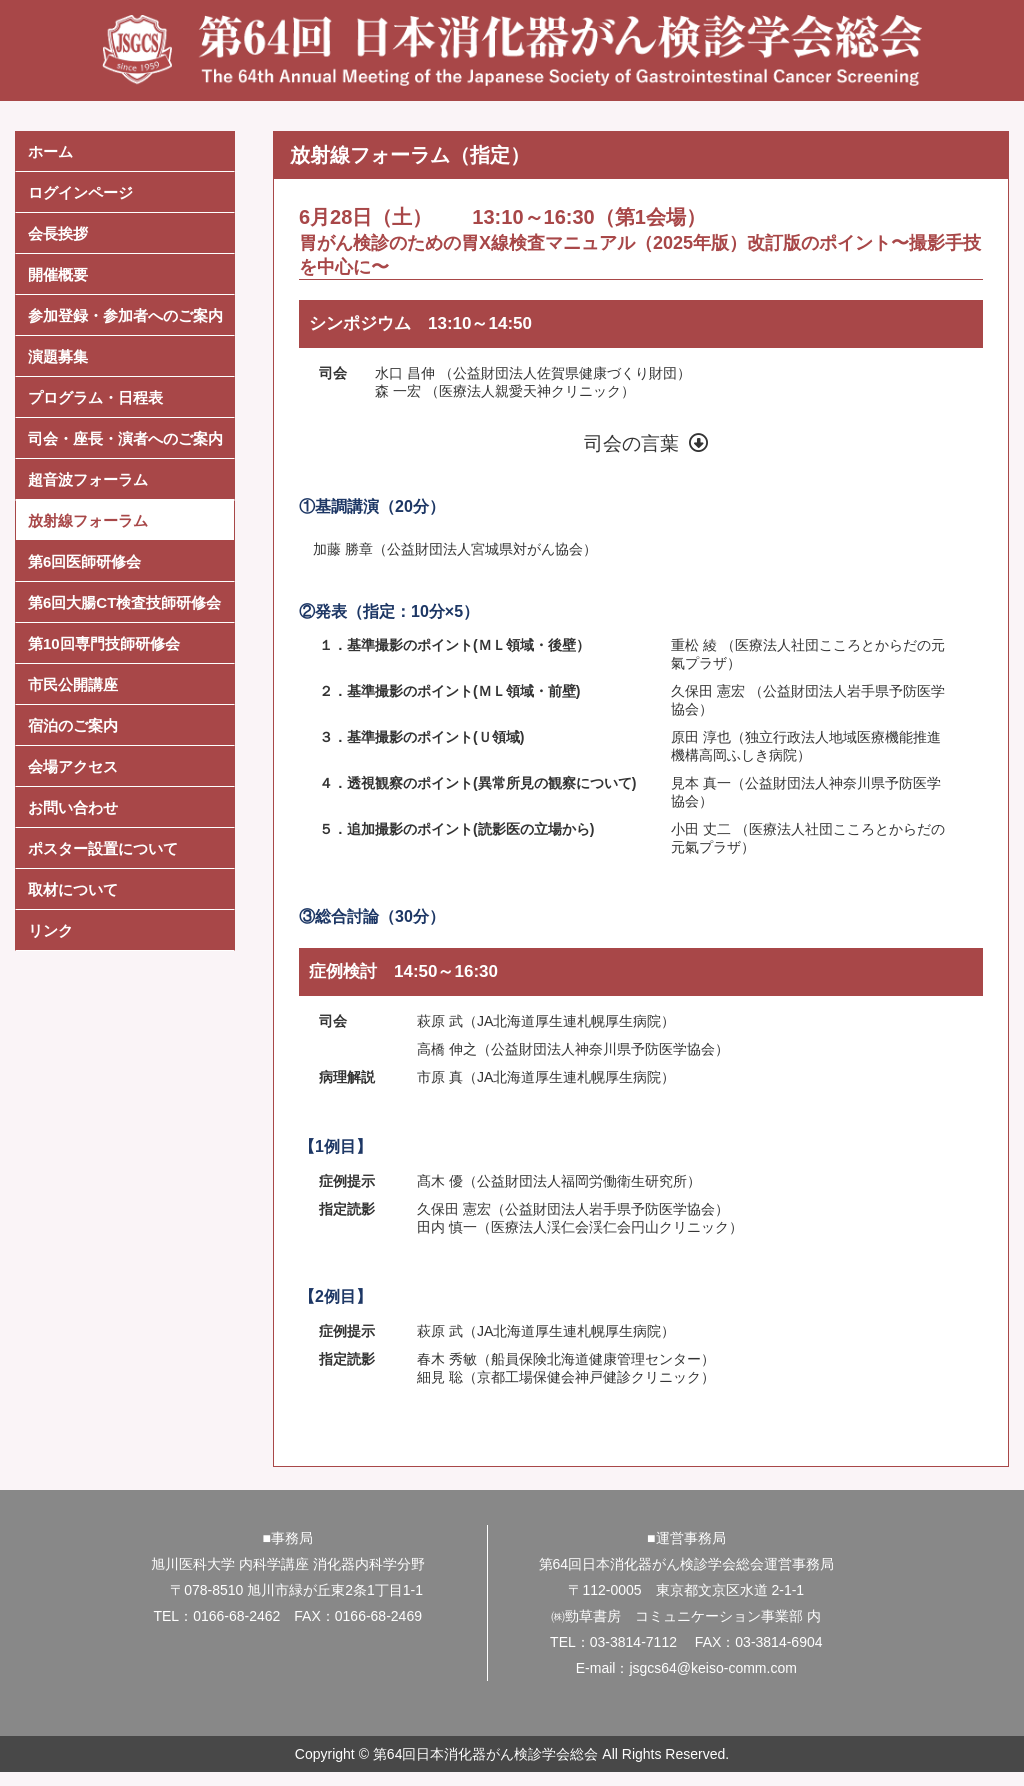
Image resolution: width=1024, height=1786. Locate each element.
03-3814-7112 (633, 1642)
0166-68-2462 (236, 1616)
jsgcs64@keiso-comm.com (712, 1668)
